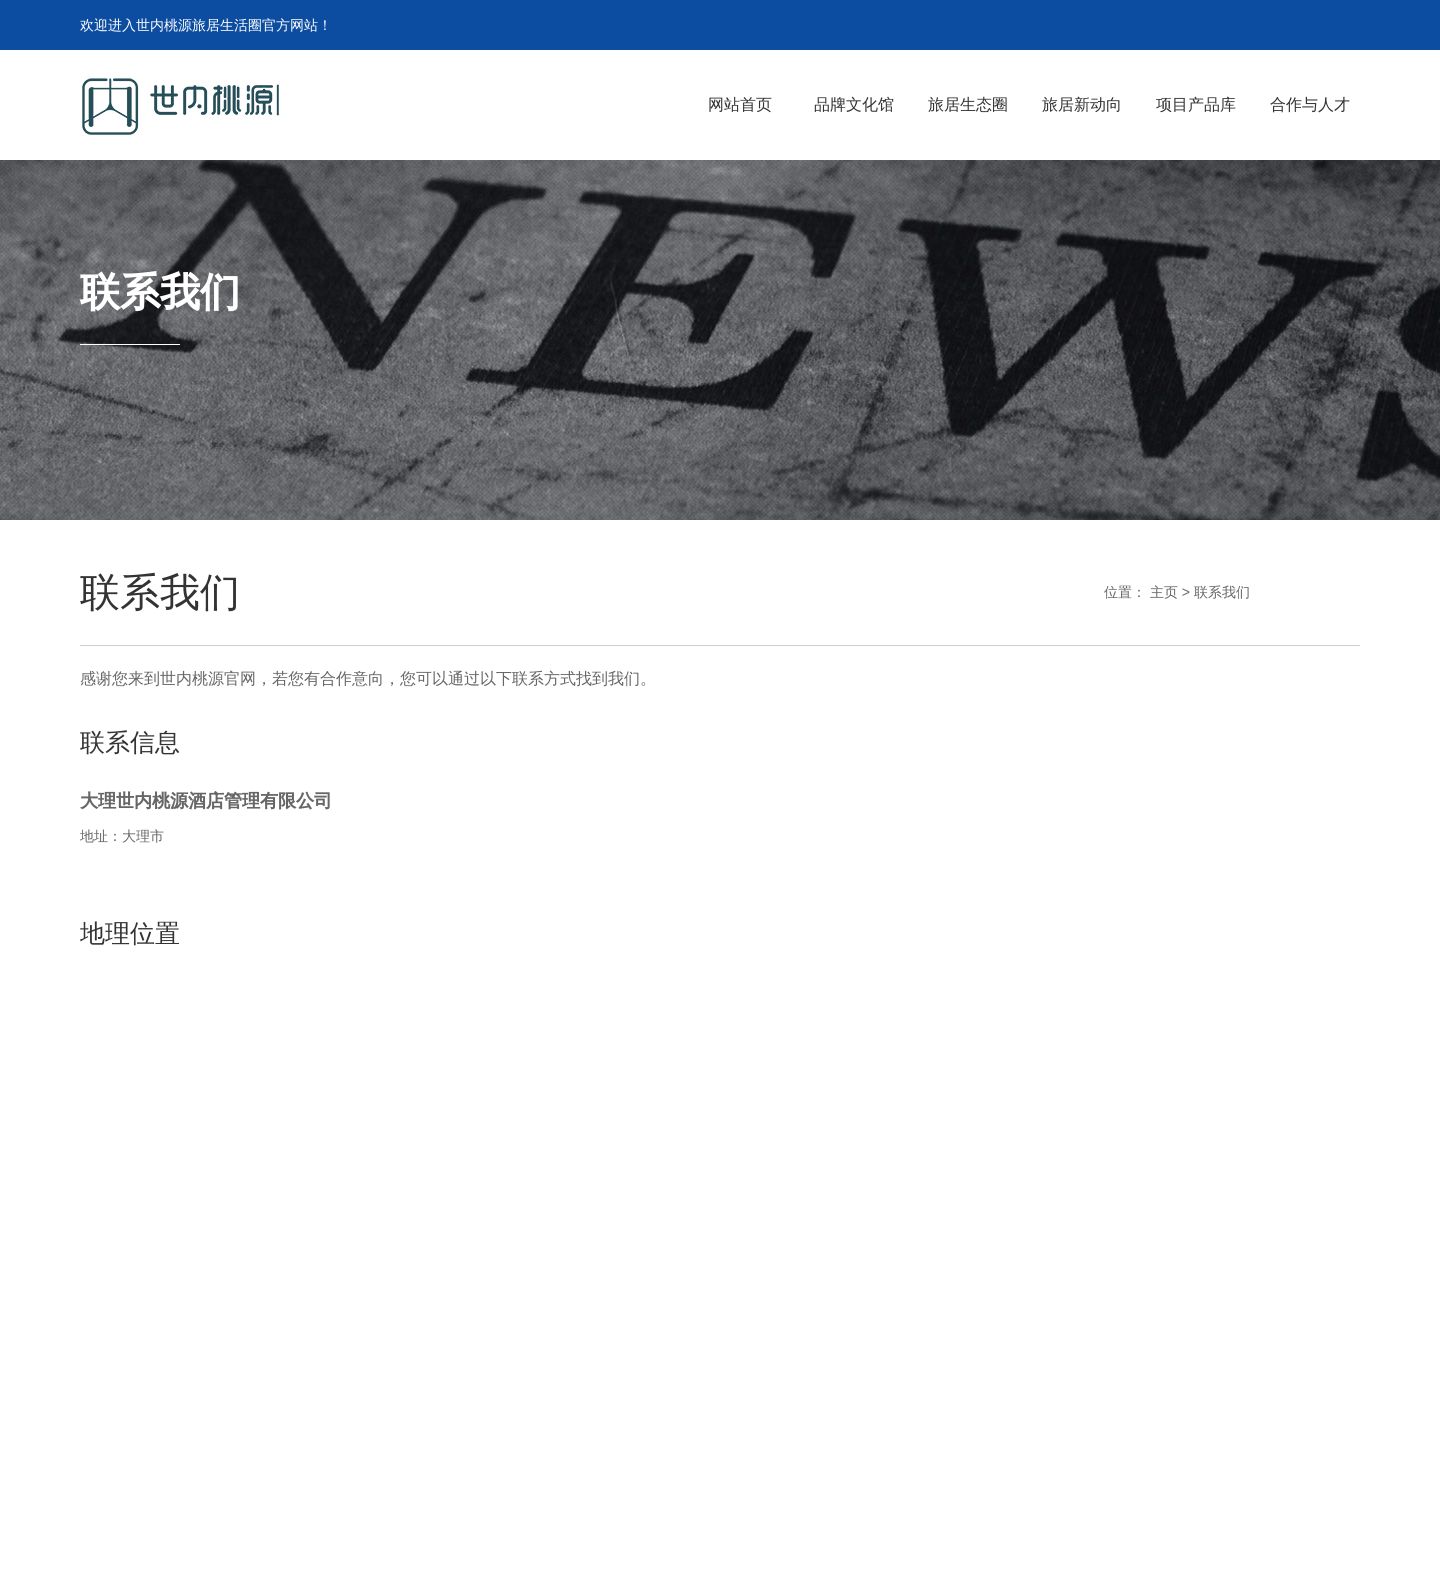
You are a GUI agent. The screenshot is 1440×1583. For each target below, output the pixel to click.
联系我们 (1222, 592)
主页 (1164, 592)
